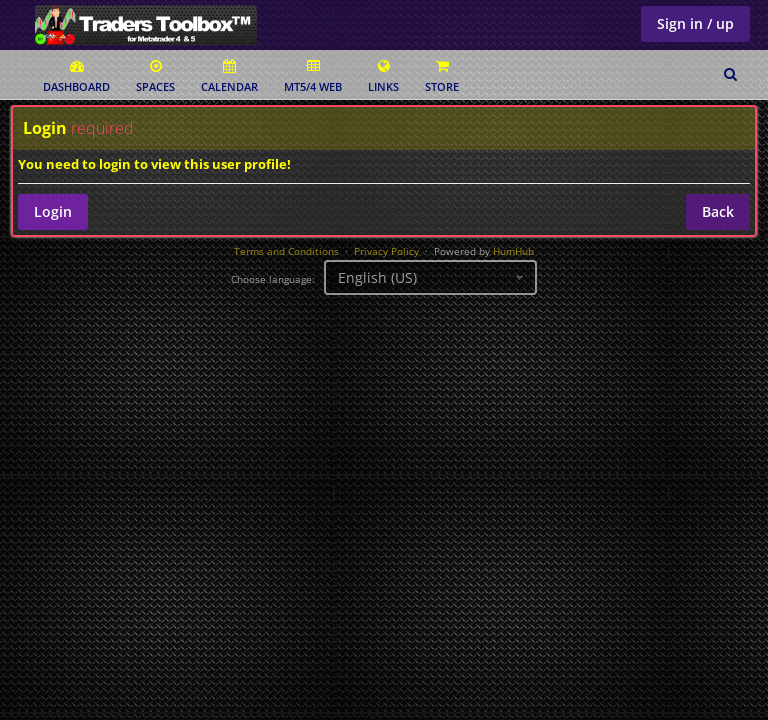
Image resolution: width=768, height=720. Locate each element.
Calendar (229, 76)
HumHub (513, 251)
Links (383, 76)
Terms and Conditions (286, 251)
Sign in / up (695, 23)
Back (718, 211)
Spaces (155, 76)
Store (442, 76)
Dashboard (76, 76)
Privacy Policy (386, 251)
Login (53, 211)
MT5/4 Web (313, 76)
